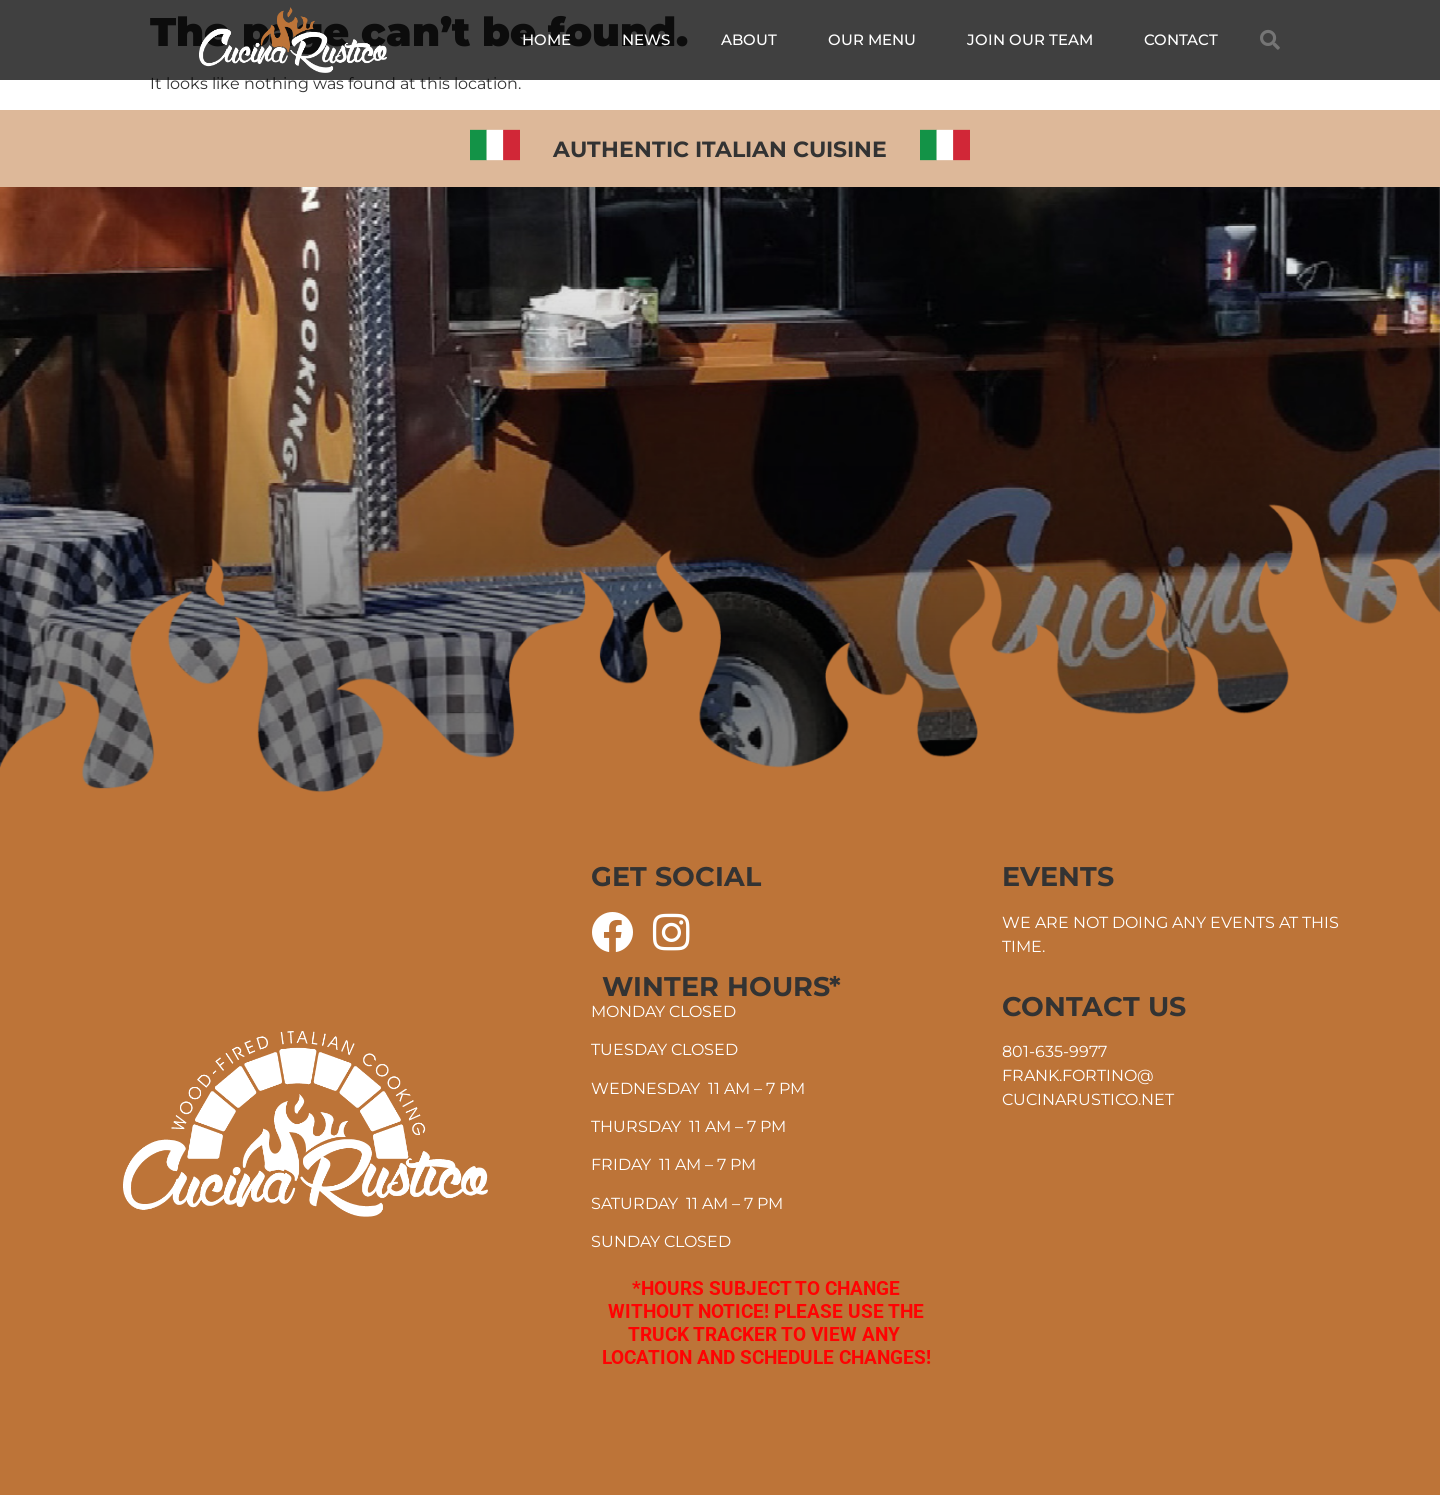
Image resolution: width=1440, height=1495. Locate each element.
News (646, 39)
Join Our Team (1030, 39)
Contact (1181, 39)
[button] (1270, 40)
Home (546, 39)
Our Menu (872, 39)
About (749, 39)
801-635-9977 (1054, 1051)
